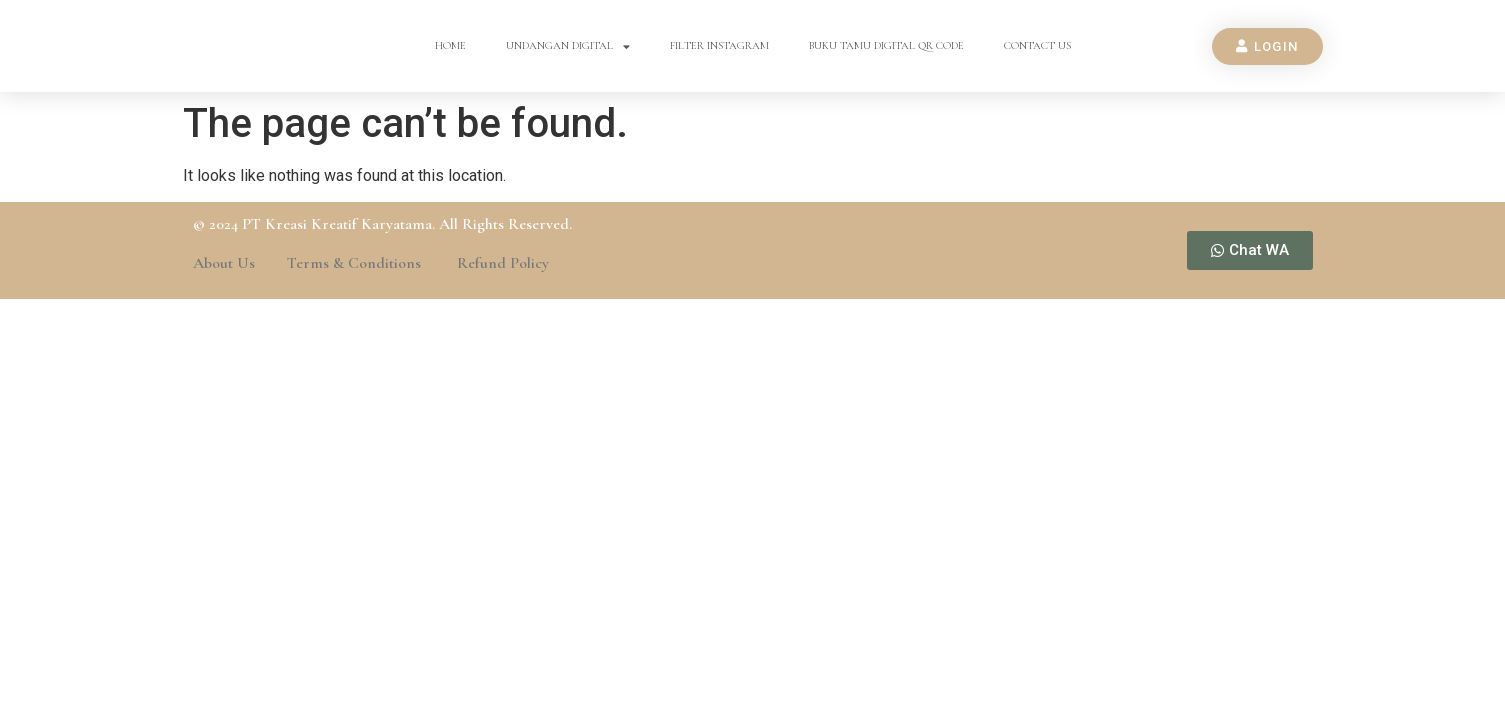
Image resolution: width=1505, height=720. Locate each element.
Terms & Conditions (356, 263)
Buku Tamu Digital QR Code (886, 45)
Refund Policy (503, 263)
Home (450, 45)
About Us (224, 263)
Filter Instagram (719, 45)
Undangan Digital (568, 46)
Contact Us (1037, 45)
